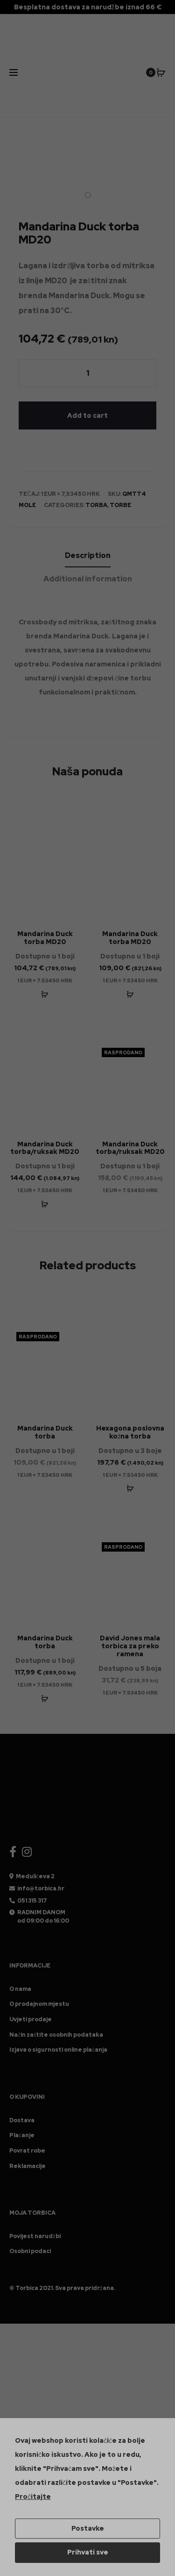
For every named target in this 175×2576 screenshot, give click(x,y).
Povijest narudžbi (35, 2236)
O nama (20, 1989)
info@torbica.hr (40, 1888)
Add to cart (87, 415)
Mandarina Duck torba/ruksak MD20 (44, 1148)
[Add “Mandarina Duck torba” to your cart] (45, 1698)
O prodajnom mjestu (39, 2004)
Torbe (120, 505)
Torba (96, 505)
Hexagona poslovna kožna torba (130, 1432)
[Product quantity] (87, 373)
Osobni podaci (30, 2251)
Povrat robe (27, 2150)
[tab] (87, 555)
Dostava (22, 2120)
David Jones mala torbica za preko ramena (130, 1646)
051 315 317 (32, 1900)
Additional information (87, 579)
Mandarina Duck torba (45, 1432)
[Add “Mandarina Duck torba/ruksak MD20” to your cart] (45, 1204)
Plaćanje (22, 2135)
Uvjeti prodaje (30, 2019)
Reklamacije (27, 2166)
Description (88, 555)
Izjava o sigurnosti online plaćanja (58, 2050)
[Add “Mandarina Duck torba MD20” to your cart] (45, 994)
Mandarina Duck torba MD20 (45, 938)
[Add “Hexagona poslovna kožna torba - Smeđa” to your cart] (130, 1488)
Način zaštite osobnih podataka (56, 2035)
